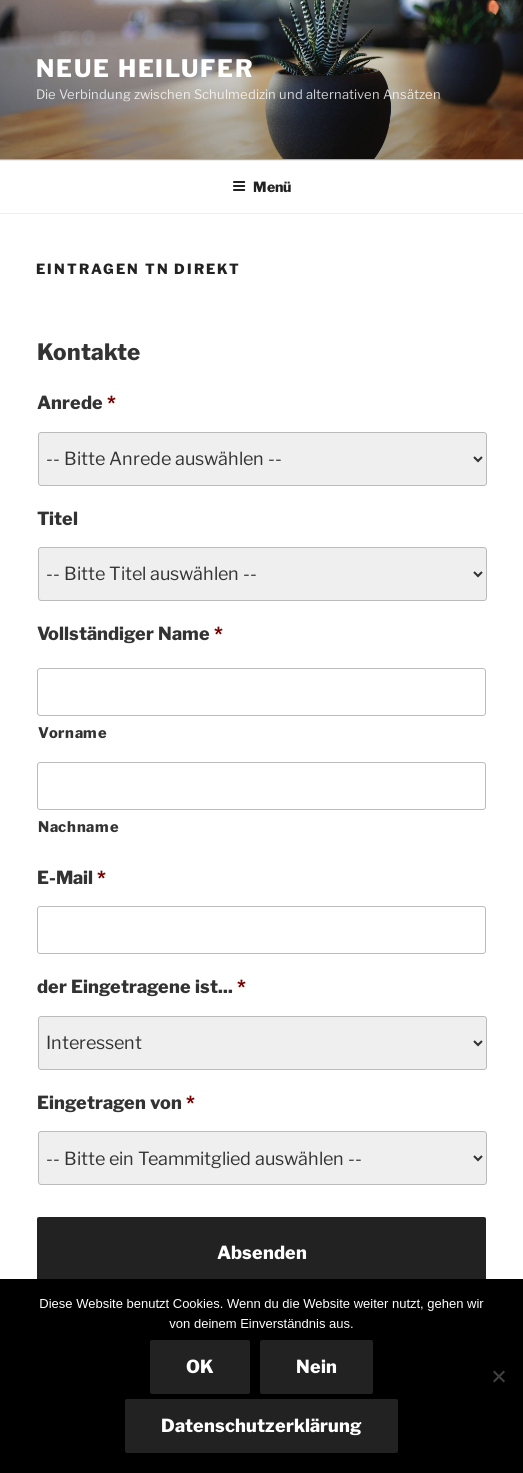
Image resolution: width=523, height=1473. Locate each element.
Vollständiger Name (130, 633)
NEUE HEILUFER (145, 68)
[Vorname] (261, 692)
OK (200, 1366)
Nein (316, 1366)
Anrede (76, 402)
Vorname (73, 733)
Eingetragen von (116, 1102)
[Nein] (498, 1376)
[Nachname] (261, 786)
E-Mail (71, 877)
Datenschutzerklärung (261, 1425)
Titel (57, 518)
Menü (261, 186)
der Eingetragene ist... (141, 986)
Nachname (78, 827)
